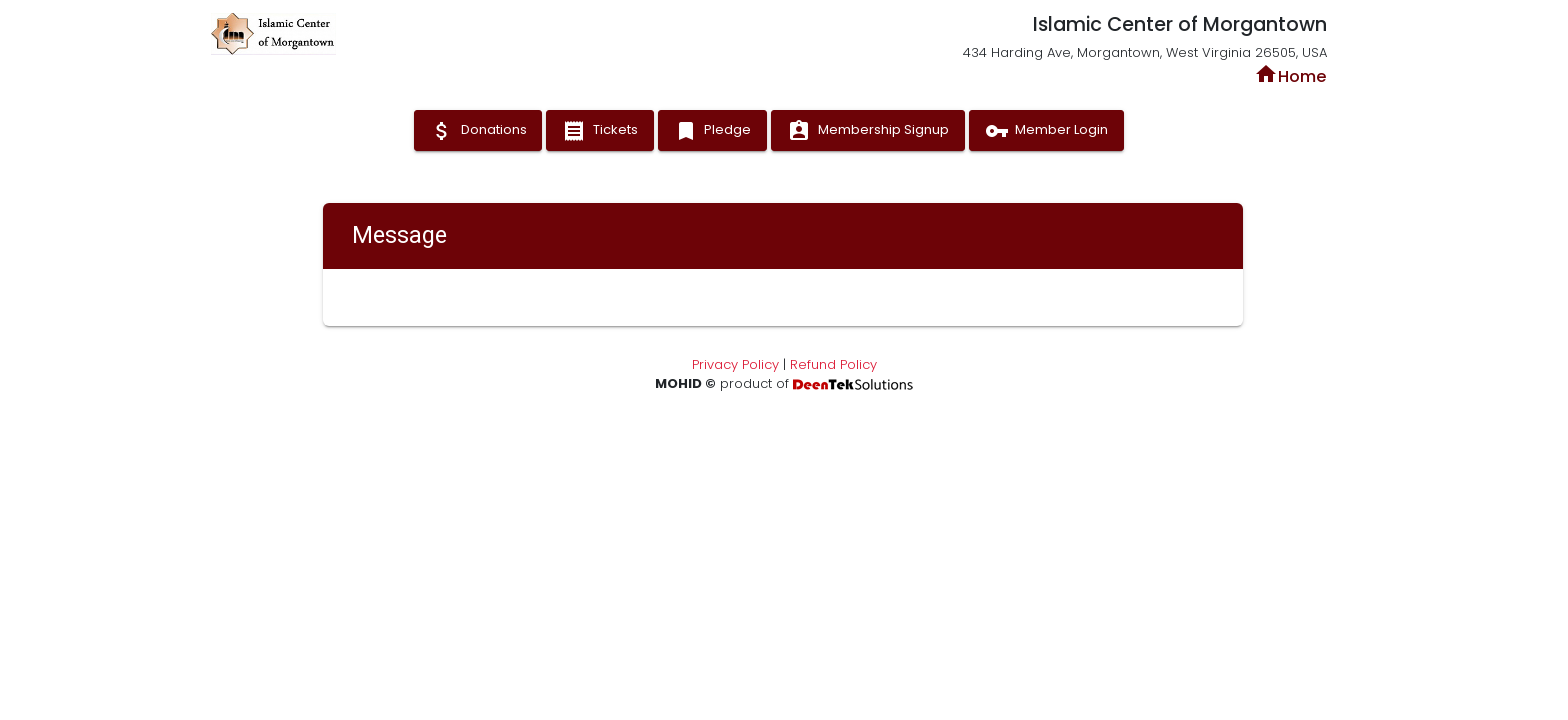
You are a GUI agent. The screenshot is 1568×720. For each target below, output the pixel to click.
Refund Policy (833, 364)
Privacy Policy (735, 364)
